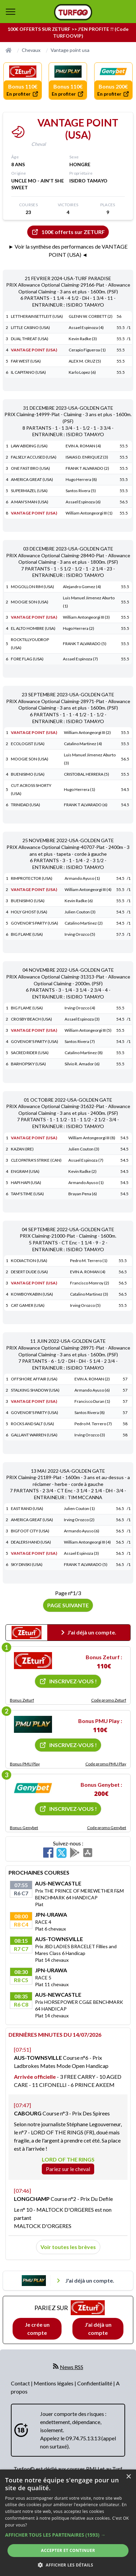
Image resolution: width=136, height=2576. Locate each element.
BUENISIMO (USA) (28, 774)
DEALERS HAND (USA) (31, 1542)
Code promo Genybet (106, 1827)
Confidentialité (95, 2383)
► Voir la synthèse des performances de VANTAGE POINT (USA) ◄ (68, 250)
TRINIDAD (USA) (25, 804)
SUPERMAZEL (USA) (29, 490)
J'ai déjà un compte (98, 2328)
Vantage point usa (70, 50)
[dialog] (68, 2523)
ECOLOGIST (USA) (28, 743)
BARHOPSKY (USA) (28, 1063)
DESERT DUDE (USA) (29, 1271)
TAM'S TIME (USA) (27, 1193)
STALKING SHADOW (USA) (35, 1390)
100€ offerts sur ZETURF (68, 232)
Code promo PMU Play (105, 1763)
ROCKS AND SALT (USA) (32, 1423)
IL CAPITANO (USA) (28, 372)
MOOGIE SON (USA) (29, 601)
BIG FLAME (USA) (27, 934)
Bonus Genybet (24, 1827)
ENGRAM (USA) (25, 1171)
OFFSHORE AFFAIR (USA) (34, 1378)
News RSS (71, 2367)
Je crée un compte (37, 2328)
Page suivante (68, 1605)
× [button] (128, 2476)
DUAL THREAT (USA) (29, 338)
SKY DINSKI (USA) (26, 1564)
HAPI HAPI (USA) (26, 1182)
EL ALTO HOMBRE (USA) (33, 628)
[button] (68, 2534)
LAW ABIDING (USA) (29, 445)
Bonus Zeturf (22, 1700)
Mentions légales (54, 2383)
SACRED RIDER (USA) (30, 1052)
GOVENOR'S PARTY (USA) (34, 923)
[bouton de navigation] (10, 11)
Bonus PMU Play (25, 1763)
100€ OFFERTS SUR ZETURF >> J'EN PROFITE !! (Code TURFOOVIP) (68, 32)
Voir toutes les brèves (68, 2247)
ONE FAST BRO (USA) (30, 468)
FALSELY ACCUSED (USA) (33, 457)
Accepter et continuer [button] (68, 2550)
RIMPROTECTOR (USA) (31, 878)
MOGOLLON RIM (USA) (32, 586)
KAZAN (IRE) (22, 1148)
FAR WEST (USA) (26, 361)
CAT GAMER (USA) (28, 1305)
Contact (21, 2383)
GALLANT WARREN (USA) (34, 1434)
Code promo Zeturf (108, 1700)
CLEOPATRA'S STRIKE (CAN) (36, 1160)
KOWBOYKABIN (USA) (32, 1294)
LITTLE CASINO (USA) (30, 327)
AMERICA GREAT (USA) (32, 479)
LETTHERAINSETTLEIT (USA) (37, 316)
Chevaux (31, 50)
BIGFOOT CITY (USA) (30, 1530)
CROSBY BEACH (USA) (31, 1019)
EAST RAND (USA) (27, 1508)
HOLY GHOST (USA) (29, 911)
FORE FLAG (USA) (27, 658)
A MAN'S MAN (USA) (29, 501)
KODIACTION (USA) (29, 1260)
